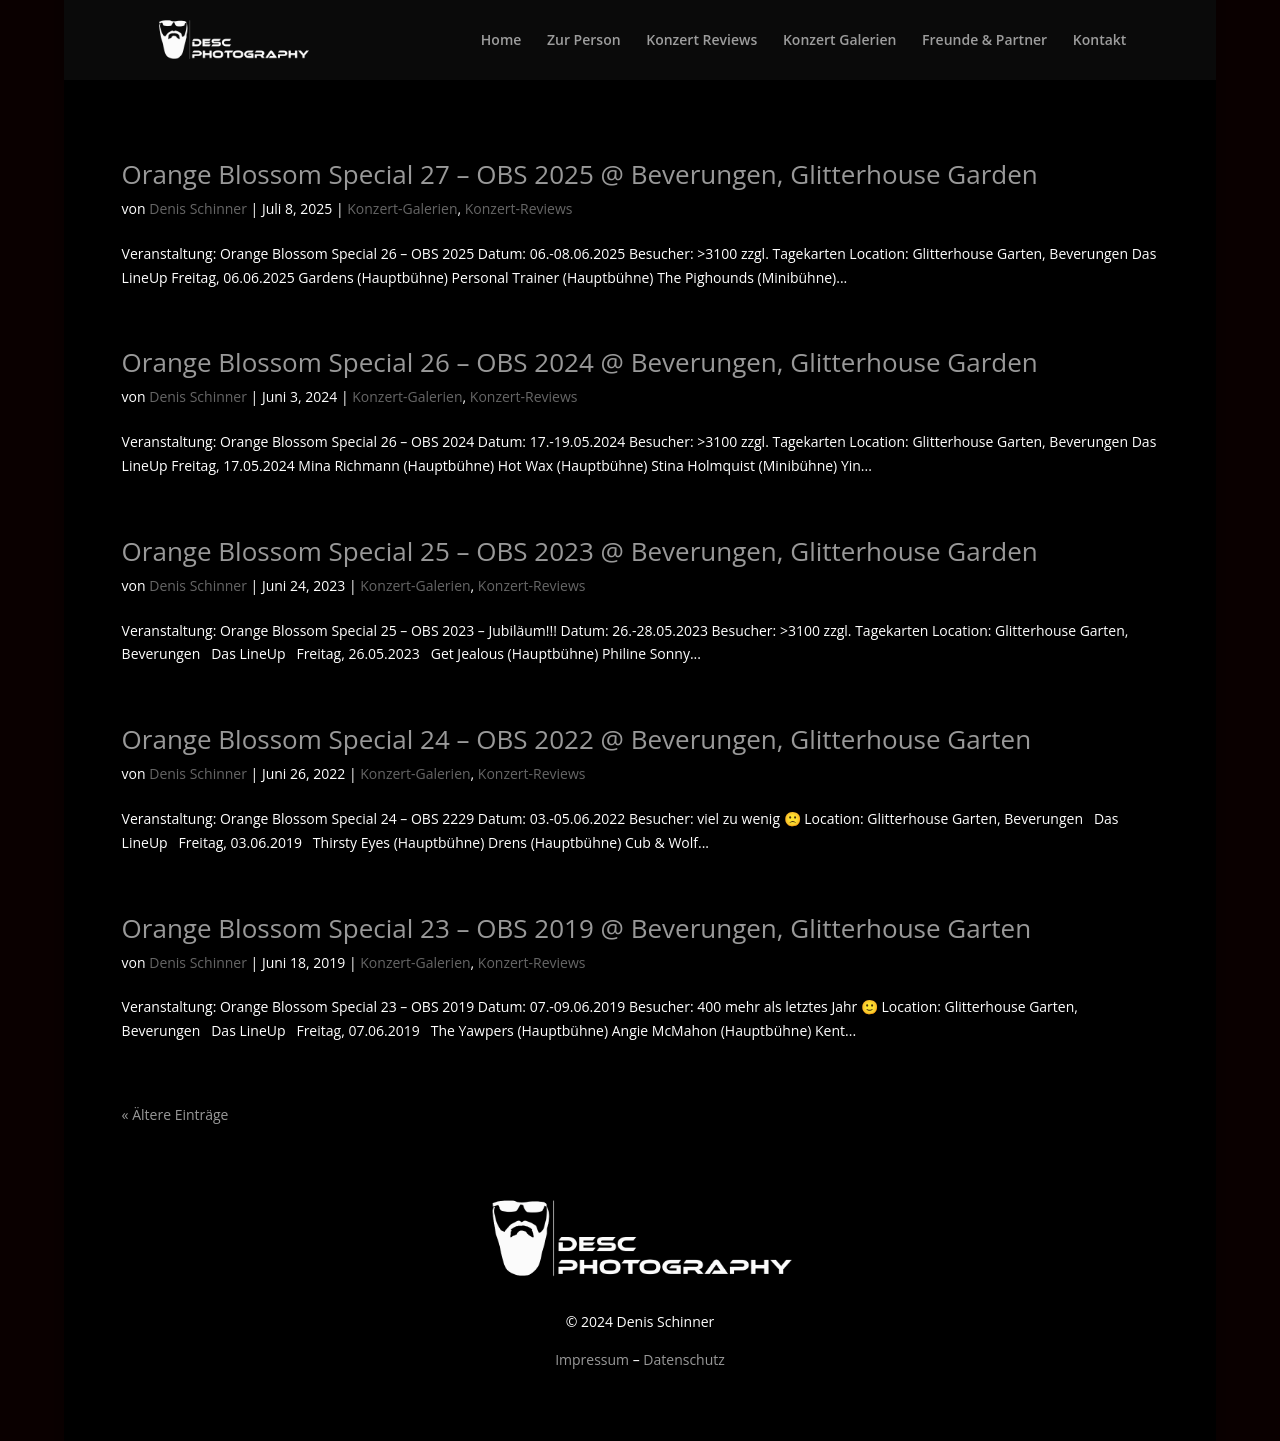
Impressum (592, 1359)
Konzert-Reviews (519, 208)
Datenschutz (683, 1359)
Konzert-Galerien (402, 208)
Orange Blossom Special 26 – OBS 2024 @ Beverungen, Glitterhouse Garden (580, 362)
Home (501, 41)
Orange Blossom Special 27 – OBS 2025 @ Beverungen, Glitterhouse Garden (580, 174)
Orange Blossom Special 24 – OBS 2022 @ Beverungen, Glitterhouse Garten (577, 739)
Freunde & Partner (984, 41)
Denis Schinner (198, 208)
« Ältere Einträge (175, 1114)
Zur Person (584, 41)
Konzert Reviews (701, 41)
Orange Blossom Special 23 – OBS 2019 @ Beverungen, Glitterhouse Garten (577, 928)
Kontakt (1100, 41)
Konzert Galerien (840, 41)
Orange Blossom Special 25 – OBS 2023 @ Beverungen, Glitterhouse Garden (580, 551)
